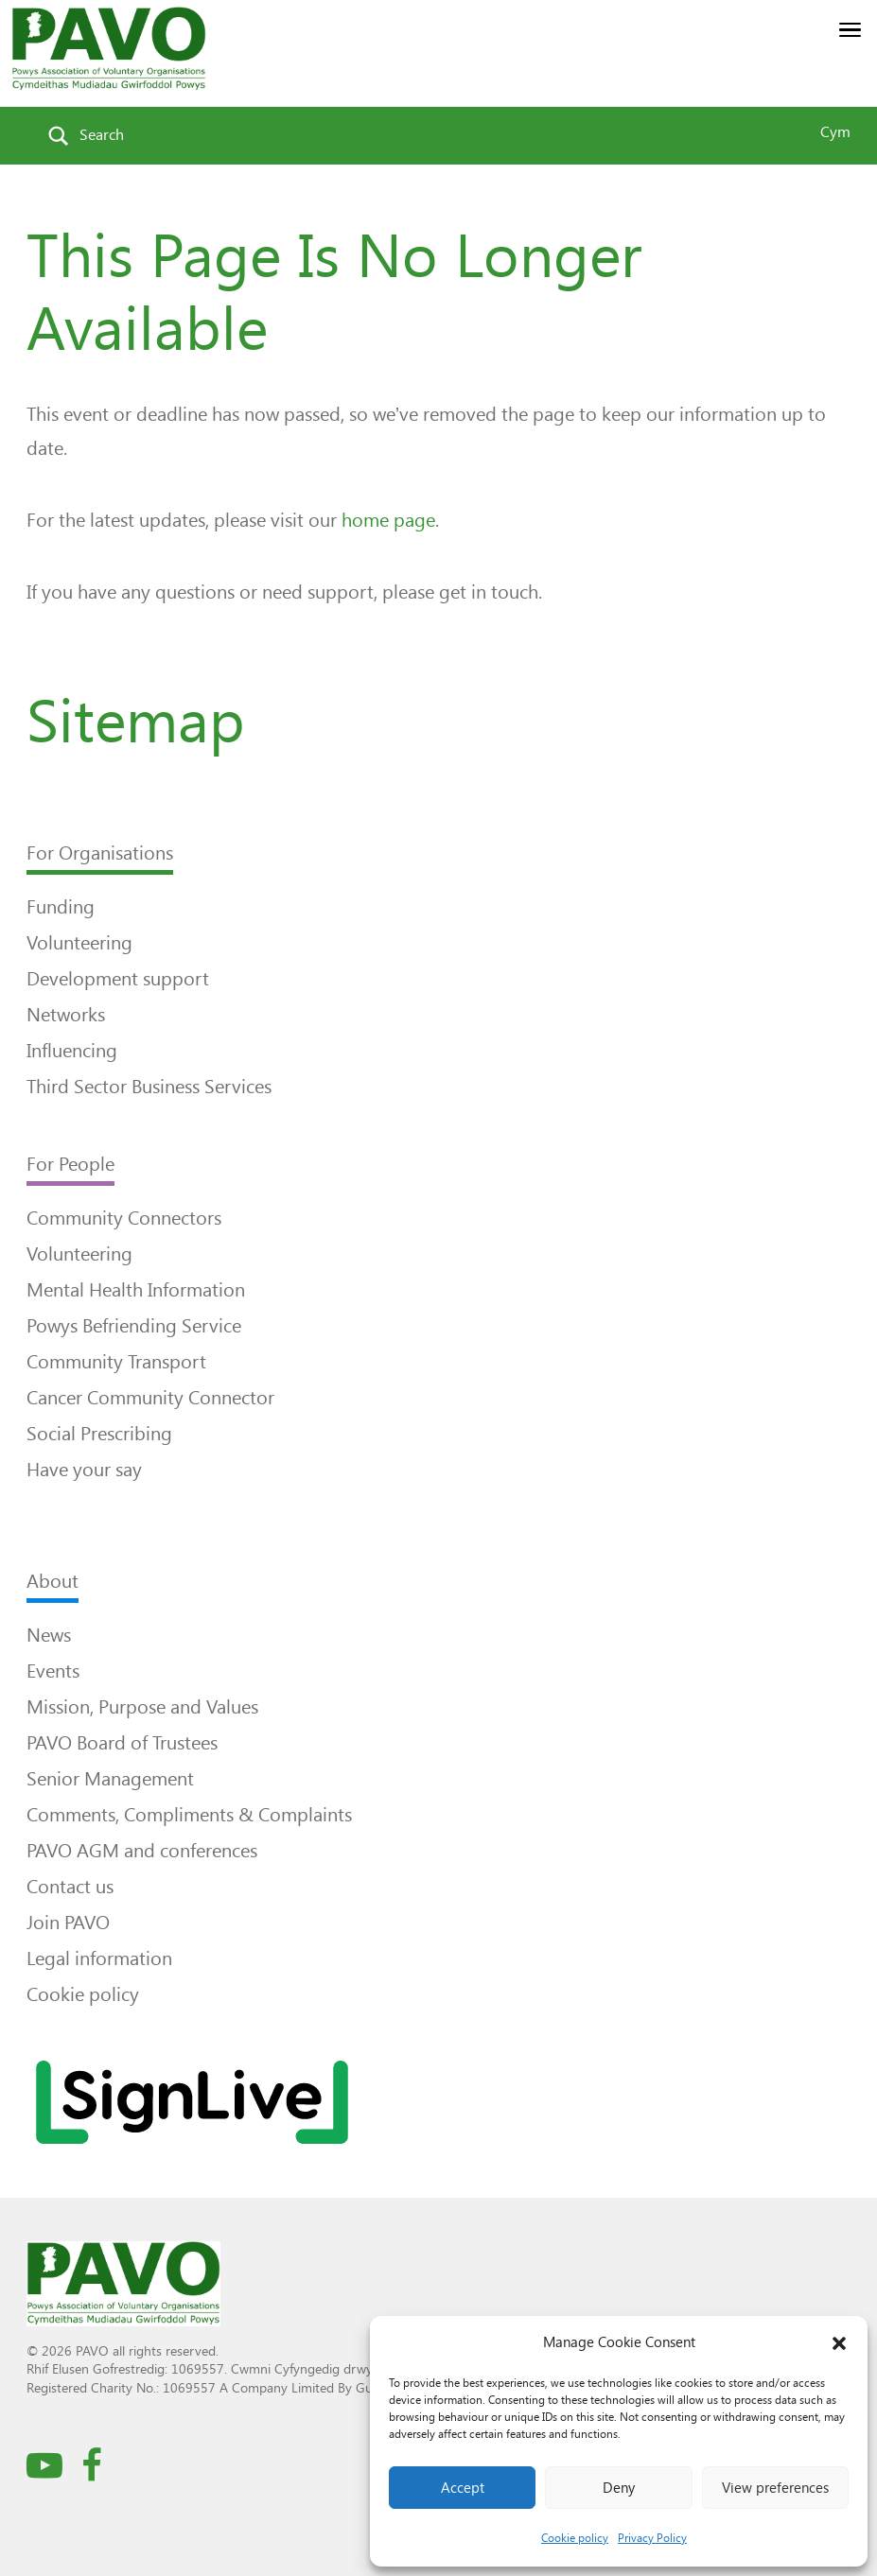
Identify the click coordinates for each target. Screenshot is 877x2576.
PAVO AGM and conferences (141, 1850)
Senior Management (110, 1778)
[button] (839, 2343)
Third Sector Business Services (149, 1086)
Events (52, 1671)
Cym (835, 132)
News (48, 1635)
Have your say (84, 1469)
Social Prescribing (99, 1433)
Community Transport (116, 1361)
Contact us (70, 1886)
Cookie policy (574, 2538)
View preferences (775, 2488)
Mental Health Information (135, 1290)
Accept (462, 2488)
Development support (117, 978)
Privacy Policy (652, 2538)
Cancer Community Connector (150, 1397)
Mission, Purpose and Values (142, 1707)
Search (101, 135)
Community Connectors (123, 1218)
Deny (619, 2488)
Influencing (71, 1050)
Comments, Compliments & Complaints (189, 1814)
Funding (60, 907)
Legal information (99, 1958)
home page (388, 520)
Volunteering (79, 942)
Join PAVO (68, 1922)
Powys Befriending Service (133, 1325)
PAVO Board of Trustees (122, 1743)
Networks (65, 1014)
